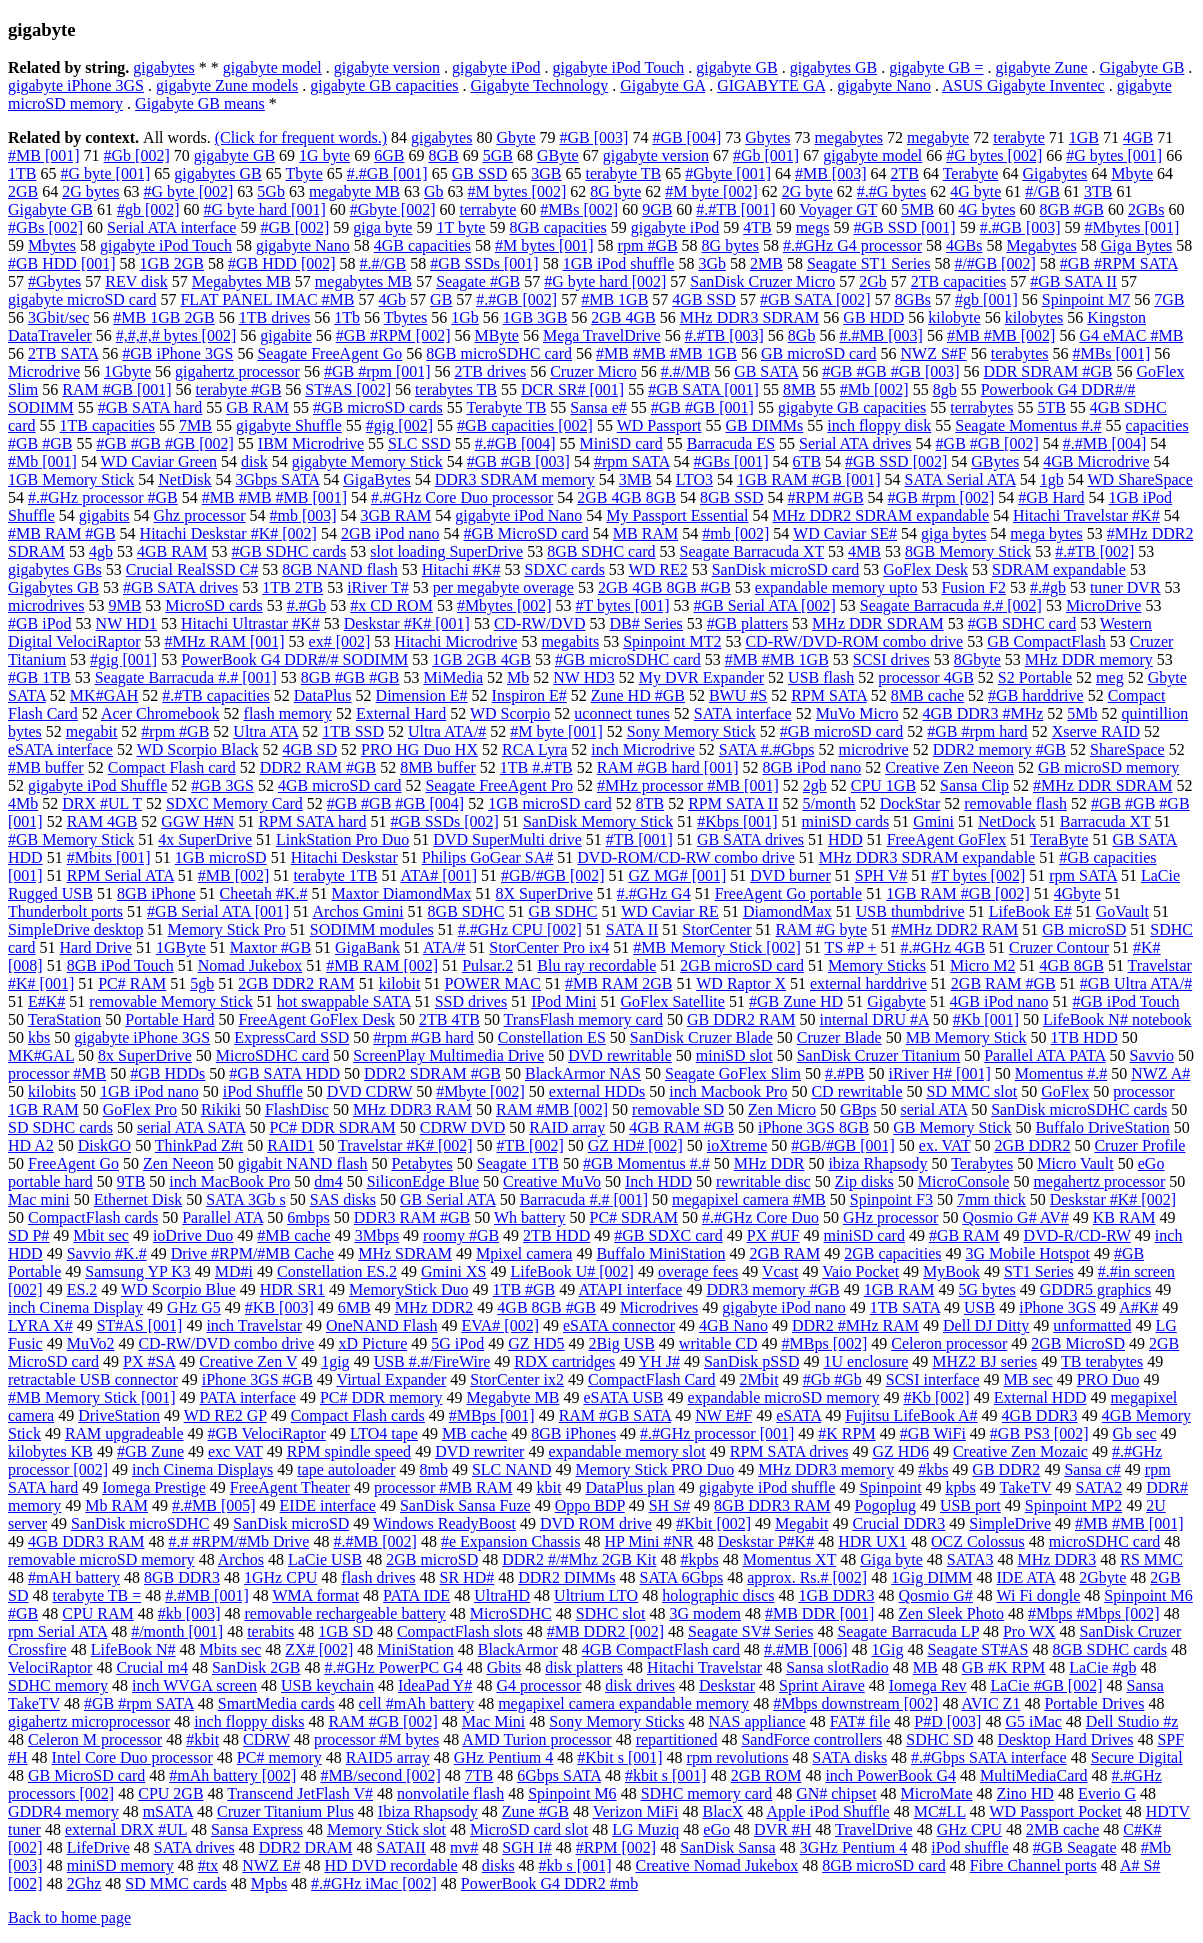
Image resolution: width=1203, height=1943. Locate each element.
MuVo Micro (857, 713)
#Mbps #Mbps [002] (1094, 1613)
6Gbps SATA (559, 1775)
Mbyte (1132, 173)
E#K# (46, 1001)
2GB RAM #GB (1003, 983)
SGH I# (526, 1847)
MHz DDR (769, 1163)
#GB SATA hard (150, 407)
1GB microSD (221, 857)
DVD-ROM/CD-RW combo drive (685, 857)
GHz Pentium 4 (504, 1757)
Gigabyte (896, 1001)
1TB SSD (353, 731)
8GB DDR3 (182, 1577)
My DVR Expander (701, 677)
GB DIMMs (765, 425)
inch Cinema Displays (202, 1469)
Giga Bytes (1137, 245)
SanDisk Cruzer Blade (701, 1037)
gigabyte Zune (1042, 67)
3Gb (712, 263)
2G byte (807, 191)
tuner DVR (1125, 587)
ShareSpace (1127, 749)
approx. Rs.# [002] (807, 1577)
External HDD (1040, 1397)
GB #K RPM (1004, 1667)
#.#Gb (307, 605)
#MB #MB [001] (1129, 1523)
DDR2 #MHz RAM (855, 1325)
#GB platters (747, 623)
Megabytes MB (241, 281)
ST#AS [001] (140, 1325)
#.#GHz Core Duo (760, 1217)
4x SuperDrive (205, 839)
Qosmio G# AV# (1015, 1217)
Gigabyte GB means (200, 103)
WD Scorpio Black (198, 749)
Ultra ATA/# (447, 731)
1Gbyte (127, 371)
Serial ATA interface (171, 227)
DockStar (910, 803)
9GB (657, 209)
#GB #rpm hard (977, 731)
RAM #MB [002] (552, 1109)
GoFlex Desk (925, 569)
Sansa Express (257, 1829)
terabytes (1020, 353)
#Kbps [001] (737, 821)
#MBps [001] (492, 1415)
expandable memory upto (836, 587)
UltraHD (502, 1595)
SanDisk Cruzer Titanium (879, 1055)
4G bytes (986, 209)
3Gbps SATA (278, 479)
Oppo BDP (590, 1505)
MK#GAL (41, 1055)
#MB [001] (44, 155)
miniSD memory (120, 1865)
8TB (650, 803)
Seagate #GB (478, 281)
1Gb (465, 317)
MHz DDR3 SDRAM (750, 317)
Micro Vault (1075, 1163)
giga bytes (953, 533)
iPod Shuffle (263, 1091)
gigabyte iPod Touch (618, 67)
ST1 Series (1039, 1271)
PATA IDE (416, 1595)
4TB (757, 227)
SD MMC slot (971, 1091)
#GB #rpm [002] (941, 497)
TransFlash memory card (583, 1019)
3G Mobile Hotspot (1027, 1253)
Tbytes (406, 317)
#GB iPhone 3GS (177, 353)
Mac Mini (494, 1721)
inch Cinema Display (75, 1307)
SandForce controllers (811, 1739)
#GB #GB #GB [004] (395, 803)
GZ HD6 (900, 1451)
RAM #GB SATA (615, 1415)
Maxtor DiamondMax (402, 893)
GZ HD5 (536, 1343)
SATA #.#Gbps (767, 749)
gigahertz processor (237, 371)
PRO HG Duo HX (419, 749)
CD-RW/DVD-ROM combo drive (854, 641)
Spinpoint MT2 (672, 641)
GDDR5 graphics (1096, 1289)
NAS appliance (756, 1721)
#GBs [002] (45, 227)
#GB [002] (294, 227)
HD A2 (31, 1145)
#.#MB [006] (806, 1649)
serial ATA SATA (191, 1127)
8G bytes (730, 245)
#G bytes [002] (994, 155)
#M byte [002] (711, 191)
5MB (917, 209)
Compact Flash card (172, 767)
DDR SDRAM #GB (1048, 371)
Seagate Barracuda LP (908, 1631)
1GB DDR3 (837, 1595)
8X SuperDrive (544, 893)
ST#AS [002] (348, 389)
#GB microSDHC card (628, 659)
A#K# (1138, 1307)
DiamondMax (787, 911)
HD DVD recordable (390, 1865)
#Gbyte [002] (393, 209)
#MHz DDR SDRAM (1103, 785)
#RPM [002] (616, 1847)
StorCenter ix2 (517, 1379)
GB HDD (873, 317)
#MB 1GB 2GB (163, 317)
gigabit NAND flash (303, 1163)
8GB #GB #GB (350, 677)
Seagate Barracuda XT (752, 551)
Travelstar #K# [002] (405, 1145)
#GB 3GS (222, 785)
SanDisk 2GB (256, 1667)
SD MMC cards (175, 1883)
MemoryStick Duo (409, 1289)
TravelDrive (874, 1829)
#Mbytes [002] (504, 605)
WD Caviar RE (670, 911)
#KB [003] (279, 1307)
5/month (828, 803)
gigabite (286, 335)
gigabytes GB (834, 67)
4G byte (975, 191)
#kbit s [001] (666, 1775)
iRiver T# (377, 587)
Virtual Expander (392, 1379)
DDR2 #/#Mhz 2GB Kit (579, 1559)
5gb (202, 983)
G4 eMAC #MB (1131, 335)
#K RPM (846, 1433)
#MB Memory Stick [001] (92, 1397)
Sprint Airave (822, 1685)
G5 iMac (1033, 1721)
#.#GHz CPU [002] (520, 929)
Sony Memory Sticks (616, 1721)
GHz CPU (969, 1829)
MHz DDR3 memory (826, 1469)
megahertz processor (1099, 1181)
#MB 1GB (614, 299)
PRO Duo (1108, 1379)
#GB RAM (964, 1235)
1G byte (324, 155)
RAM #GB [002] (382, 1721)
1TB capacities (108, 425)
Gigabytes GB (53, 587)
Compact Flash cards (358, 1415)
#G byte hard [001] (265, 209)
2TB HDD (556, 1235)
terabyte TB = (96, 1595)
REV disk (136, 281)
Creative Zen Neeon (949, 767)
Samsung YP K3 (138, 1271)
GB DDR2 (1006, 1469)
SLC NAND (512, 1469)
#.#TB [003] (724, 335)
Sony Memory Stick (691, 731)
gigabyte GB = (936, 67)
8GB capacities (557, 227)
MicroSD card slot (529, 1829)
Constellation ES (552, 1037)
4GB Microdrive (1096, 461)
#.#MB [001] (207, 1595)
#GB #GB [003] (518, 461)
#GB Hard (1051, 497)
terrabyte (487, 209)
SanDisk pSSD (752, 1361)
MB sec (1028, 1379)
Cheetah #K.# (264, 893)
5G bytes (986, 1289)
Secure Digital (1137, 1757)
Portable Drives (1094, 1703)
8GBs (913, 299)
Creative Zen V (248, 1361)
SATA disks (849, 1757)
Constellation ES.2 (337, 1271)
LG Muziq (645, 1829)
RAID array (567, 1127)
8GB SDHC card (601, 551)
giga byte (382, 227)
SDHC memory (58, 1685)
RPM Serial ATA (120, 875)
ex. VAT (945, 1145)
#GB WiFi (933, 1433)
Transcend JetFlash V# (300, 1793)
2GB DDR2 (1032, 1145)
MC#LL (940, 1811)
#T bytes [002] (978, 875)
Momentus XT (789, 1559)
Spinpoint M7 (1086, 299)
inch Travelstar (254, 1325)
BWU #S (738, 695)
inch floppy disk (879, 425)
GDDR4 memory (63, 1811)
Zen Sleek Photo (951, 1613)
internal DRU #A (873, 1019)
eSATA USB (623, 1397)
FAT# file (860, 1721)
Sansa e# (598, 407)
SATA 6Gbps (682, 1577)
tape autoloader (346, 1469)
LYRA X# (40, 1325)
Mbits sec (231, 1649)
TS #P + (851, 947)
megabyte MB (354, 191)
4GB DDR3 (1040, 1415)
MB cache (474, 1433)
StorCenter (716, 929)
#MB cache (293, 1235)
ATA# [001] (439, 875)
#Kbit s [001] (619, 1757)
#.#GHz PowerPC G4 (393, 1667)
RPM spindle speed (349, 1451)
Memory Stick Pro (227, 929)
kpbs (961, 1487)
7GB (1169, 299)
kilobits (52, 1091)
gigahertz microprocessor (89, 1721)
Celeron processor (949, 1343)
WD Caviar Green (159, 461)
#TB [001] (639, 839)
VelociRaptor (50, 1667)
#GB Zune (150, 1451)
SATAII (400, 1847)
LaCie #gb (1102, 1667)
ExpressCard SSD (291, 1037)
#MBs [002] (579, 209)
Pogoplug (885, 1505)
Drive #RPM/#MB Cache (253, 1253)
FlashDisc (297, 1109)
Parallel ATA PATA (1044, 1055)
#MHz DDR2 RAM (954, 929)
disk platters (584, 1667)
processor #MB (57, 1073)
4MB (864, 551)
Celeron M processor (95, 1739)
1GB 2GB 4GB (481, 659)
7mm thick (991, 1199)
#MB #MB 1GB (777, 659)
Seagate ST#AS (978, 1649)
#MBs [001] (1111, 353)
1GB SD (345, 1631)
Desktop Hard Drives (1065, 1739)
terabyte (1019, 137)
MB (925, 1667)
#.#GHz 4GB (943, 947)
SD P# (28, 1235)
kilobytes (1034, 317)
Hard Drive (96, 947)
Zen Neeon (178, 1163)
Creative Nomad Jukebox (717, 1865)
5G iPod (457, 1343)
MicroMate (937, 1793)
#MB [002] (234, 875)
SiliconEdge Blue (423, 1181)
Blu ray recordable (596, 965)
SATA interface (743, 713)
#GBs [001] (731, 461)
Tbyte (303, 173)
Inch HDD (658, 1181)
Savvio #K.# (107, 1253)
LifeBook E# (1030, 911)
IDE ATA (1026, 1577)
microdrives (46, 605)
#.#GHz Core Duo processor (462, 497)
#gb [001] (986, 299)
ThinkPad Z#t (199, 1145)
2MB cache (1062, 1829)
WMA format (315, 1595)
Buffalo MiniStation (660, 1253)
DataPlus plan (629, 1487)
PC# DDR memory (381, 1397)
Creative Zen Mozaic (1020, 1451)
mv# (464, 1847)
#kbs (933, 1469)
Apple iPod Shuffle (827, 1811)
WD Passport (659, 425)
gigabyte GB (736, 67)
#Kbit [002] (713, 1523)
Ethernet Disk (138, 1199)
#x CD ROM (391, 605)
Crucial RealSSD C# (192, 569)
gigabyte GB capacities (384, 85)
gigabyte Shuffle (289, 425)
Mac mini (39, 1199)
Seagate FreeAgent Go (329, 353)
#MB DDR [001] (819, 1613)
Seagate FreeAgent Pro (499, 785)
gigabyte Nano (884, 85)
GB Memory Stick (952, 1127)
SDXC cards (564, 569)
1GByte (181, 947)
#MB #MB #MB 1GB (666, 353)
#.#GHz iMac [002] (374, 1883)
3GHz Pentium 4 (854, 1847)
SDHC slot (611, 1613)
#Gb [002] (137, 155)
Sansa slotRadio (837, 1667)
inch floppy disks (249, 1721)
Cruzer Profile (1139, 1145)
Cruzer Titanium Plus (285, 1811)
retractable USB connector (93, 1379)
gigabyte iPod (496, 67)
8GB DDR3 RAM (772, 1505)
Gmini (933, 821)
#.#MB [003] (881, 335)
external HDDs (597, 1091)
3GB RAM (396, 515)
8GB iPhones (573, 1433)
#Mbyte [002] (480, 1091)
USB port (970, 1505)
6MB (354, 1307)
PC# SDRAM (634, 1217)
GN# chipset (836, 1793)
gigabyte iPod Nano (518, 515)
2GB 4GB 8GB (626, 497)
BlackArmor (518, 1649)
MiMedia (454, 677)
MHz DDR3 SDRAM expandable (927, 857)
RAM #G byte (822, 929)
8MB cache (927, 695)
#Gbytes (54, 281)
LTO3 (694, 479)
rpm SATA (1083, 875)
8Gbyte (977, 659)
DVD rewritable (620, 1055)
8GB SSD (732, 497)
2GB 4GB (623, 317)
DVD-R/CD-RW (1077, 1235)
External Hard (401, 713)
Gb (434, 191)
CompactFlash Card (652, 1379)
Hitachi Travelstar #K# (1086, 515)
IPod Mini (563, 1001)
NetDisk (184, 479)
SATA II (632, 929)
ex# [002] (340, 641)
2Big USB (622, 1343)
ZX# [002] (319, 1649)
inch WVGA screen (194, 1685)
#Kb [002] (936, 1397)
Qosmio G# (936, 1595)
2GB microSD (432, 1559)
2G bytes (90, 191)
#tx (208, 1865)
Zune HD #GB (638, 695)
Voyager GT (838, 209)
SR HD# (467, 1577)
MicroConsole (964, 1181)
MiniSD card (621, 443)
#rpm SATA (632, 461)
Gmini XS (453, 1271)
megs (813, 227)
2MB (766, 263)
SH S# (669, 1505)
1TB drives (275, 317)
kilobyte (954, 317)
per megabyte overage (503, 587)
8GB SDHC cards (1109, 1649)
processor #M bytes (376, 1739)
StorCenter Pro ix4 (549, 947)
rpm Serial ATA (57, 1631)
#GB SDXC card (668, 1235)
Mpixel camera (524, 1253)
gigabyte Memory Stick (367, 461)
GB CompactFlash (1046, 641)
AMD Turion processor (536, 1739)
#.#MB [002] (375, 1541)
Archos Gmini (357, 911)
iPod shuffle (969, 1847)
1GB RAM (899, 1289)
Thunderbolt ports (65, 911)
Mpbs (269, 1883)
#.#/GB (383, 263)
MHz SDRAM (405, 1253)
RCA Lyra (534, 749)
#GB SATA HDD (284, 1073)
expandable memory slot (626, 1451)
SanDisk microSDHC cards (1079, 1109)
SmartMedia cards (276, 1703)
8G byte (615, 191)
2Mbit (759, 1379)
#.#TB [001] (735, 209)
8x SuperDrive (145, 1055)
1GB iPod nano (149, 1091)
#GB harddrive (1036, 695)
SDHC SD (939, 1739)
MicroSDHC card (272, 1055)
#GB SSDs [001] (484, 263)
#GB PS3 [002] (1039, 1433)
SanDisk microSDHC (140, 1523)
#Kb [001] (986, 1019)
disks (498, 1865)
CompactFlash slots (460, 1631)
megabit (92, 731)
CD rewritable (856, 1091)
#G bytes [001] (1114, 155)
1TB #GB (524, 1289)
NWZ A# (1160, 1073)
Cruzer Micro (593, 371)
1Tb (347, 317)
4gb (101, 551)
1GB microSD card (550, 803)
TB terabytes (1102, 1361)
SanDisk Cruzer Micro (762, 281)
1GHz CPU (280, 1577)
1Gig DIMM (931, 1577)
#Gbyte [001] (728, 173)
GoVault (1122, 911)
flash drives (378, 1577)
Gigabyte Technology (540, 85)
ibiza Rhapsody (877, 1163)
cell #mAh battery (417, 1703)
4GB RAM (172, 551)
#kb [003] (189, 1613)
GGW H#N (197, 821)
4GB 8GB (1071, 965)
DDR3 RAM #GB (412, 1217)
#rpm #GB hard (423, 1037)
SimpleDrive (1010, 1523)
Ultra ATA (265, 731)
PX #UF (773, 1235)
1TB (22, 173)
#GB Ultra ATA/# (1136, 983)
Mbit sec (101, 1235)
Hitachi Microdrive (455, 641)
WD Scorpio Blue (178, 1289)
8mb (433, 1469)
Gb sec (1135, 1433)
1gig (335, 1361)
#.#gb (1048, 587)
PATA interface (248, 1397)
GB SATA (766, 371)
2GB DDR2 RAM (296, 983)
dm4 (328, 1181)
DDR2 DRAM (306, 1847)
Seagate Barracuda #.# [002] (951, 605)
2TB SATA (63, 353)
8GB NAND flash (340, 569)
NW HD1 (126, 623)
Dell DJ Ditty (986, 1325)
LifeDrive (98, 1847)
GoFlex (1065, 1091)
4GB (1138, 137)
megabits (570, 641)
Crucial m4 (152, 1667)
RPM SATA (829, 695)
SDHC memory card (707, 1793)
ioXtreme (737, 1145)
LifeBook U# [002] (572, 1271)
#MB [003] (831, 173)
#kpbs (699, 1559)
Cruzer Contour (1059, 947)
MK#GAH (104, 695)
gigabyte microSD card (82, 299)
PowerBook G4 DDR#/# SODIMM (294, 659)
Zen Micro (782, 1109)
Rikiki (221, 1109)
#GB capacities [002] (525, 425)
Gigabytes (1054, 173)
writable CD (718, 1343)
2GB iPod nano (390, 533)
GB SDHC (563, 911)
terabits (270, 1631)
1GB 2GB (172, 263)
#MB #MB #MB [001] (274, 497)
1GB (1084, 137)
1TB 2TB (292, 587)
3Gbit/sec (58, 317)
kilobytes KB (50, 1451)
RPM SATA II (733, 803)
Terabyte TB (506, 407)
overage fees (698, 1271)
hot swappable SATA (344, 1001)
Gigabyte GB (1141, 67)
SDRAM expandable (1059, 569)
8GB (443, 155)
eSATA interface (60, 749)
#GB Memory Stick (71, 839)
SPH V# (881, 875)
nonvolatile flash (450, 1793)
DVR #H (782, 1829)
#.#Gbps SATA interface (989, 1757)
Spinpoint (890, 1487)
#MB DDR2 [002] (605, 1631)
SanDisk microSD (291, 1523)
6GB (389, 155)
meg (1110, 677)
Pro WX (1029, 1631)
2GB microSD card (742, 965)
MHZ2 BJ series (984, 1361)
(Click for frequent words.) (301, 137)
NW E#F (723, 1415)
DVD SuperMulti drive (507, 839)
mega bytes (1046, 533)
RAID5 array (388, 1757)
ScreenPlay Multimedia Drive (448, 1055)
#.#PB (845, 1073)
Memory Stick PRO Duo (654, 1469)
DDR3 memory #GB (772, 1289)
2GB (23, 191)
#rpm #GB (175, 731)
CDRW (266, 1739)
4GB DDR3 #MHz (982, 713)
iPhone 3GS (1057, 1307)
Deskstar (727, 1685)
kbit (549, 1487)
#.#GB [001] (387, 173)
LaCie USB (325, 1559)
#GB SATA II (1073, 281)
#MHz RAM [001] (225, 641)
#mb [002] (735, 533)
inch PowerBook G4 (890, 1775)
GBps (858, 1109)
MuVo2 (91, 1343)
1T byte (460, 227)
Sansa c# (1092, 1469)
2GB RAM (784, 1253)
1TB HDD (1084, 1037)
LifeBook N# (133, 1649)
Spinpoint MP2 (1073, 1505)
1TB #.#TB (536, 767)
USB (979, 1307)
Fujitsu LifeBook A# (911, 1415)
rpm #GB (648, 245)
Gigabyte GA (662, 85)
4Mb (23, 803)
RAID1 (290, 1145)
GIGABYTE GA (771, 85)
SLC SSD (419, 443)
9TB (131, 1181)
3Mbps (377, 1235)
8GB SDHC (466, 911)
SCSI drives (891, 659)
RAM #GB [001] (116, 389)
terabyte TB (624, 173)
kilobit (400, 983)
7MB (195, 425)
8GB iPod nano (812, 767)
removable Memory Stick (171, 1001)
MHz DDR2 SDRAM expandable (881, 515)
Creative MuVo (552, 1181)
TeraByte (1059, 839)
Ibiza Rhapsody (428, 1811)
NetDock (1007, 821)
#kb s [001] (575, 1865)
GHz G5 (194, 1307)
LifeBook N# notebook (1117, 1019)
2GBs (1146, 209)
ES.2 (82, 1289)
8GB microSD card (884, 1865)
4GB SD (309, 749)
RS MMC (1151, 1559)
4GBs (964, 245)
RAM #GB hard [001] (668, 767)
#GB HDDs (167, 1073)
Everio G (1107, 1793)
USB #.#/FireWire (432, 1361)
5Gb (271, 191)
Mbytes (52, 245)
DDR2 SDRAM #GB (432, 1073)
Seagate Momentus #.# (1028, 425)
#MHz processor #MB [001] (688, 785)
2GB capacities (892, 1253)
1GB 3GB (535, 317)
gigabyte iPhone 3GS (76, 85)
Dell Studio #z (1132, 1721)
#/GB (1042, 191)
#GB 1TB (39, 677)
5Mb (1082, 713)
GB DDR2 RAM (741, 1019)
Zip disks (864, 1181)
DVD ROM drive (596, 1523)
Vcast (780, 1271)
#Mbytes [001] (1132, 227)
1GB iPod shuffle (619, 263)
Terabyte (971, 173)
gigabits (104, 515)
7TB (479, 1775)
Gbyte (515, 137)
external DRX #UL (126, 1829)
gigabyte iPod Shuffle (97, 785)
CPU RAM (98, 1613)
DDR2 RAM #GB (318, 767)
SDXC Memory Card (234, 803)
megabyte (938, 137)
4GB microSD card (340, 785)
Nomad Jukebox (250, 965)
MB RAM (645, 533)
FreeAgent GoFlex (947, 839)
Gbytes (767, 137)
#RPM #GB (826, 497)
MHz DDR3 (1057, 1559)
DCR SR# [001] (572, 389)
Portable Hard (169, 1019)
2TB (905, 173)
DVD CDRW (370, 1091)
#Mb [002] (874, 389)
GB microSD (1084, 929)
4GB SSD (704, 299)
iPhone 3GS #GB (257, 1379)
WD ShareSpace (1140, 479)
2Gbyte (1102, 1577)
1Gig (888, 1649)
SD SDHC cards (60, 1127)
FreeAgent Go (73, 1163)
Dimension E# (422, 695)
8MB (799, 389)
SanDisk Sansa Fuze (465, 1505)
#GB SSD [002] (896, 461)
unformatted (1092, 1325)
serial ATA (934, 1109)
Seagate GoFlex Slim (733, 1073)
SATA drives (194, 1847)
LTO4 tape (384, 1433)
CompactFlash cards (93, 1217)
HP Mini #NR (648, 1541)
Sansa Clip (974, 785)
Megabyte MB (513, 1397)
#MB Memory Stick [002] (717, 947)
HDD (845, 839)
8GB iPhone (156, 893)
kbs (39, 1037)
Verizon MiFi (636, 1811)
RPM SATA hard (312, 821)
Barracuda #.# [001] (584, 1199)
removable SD (678, 1109)
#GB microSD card (842, 731)
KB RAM (1124, 1217)
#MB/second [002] (380, 1775)
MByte (497, 335)
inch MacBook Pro (229, 1181)
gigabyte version (387, 67)
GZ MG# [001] (678, 875)
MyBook (951, 1271)
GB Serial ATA (448, 1199)
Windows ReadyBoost (444, 1523)
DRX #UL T (102, 803)
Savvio (1152, 1055)
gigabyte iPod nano (784, 1307)
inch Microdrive (643, 749)
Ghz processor (199, 515)
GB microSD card (819, 353)
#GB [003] (593, 137)
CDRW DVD (463, 1127)
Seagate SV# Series (750, 1631)
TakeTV (1026, 1487)
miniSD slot (734, 1055)
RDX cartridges (564, 1361)
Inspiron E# (529, 695)
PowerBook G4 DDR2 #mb (549, 1883)
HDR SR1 (292, 1289)
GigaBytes (377, 479)
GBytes (995, 461)
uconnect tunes (622, 713)
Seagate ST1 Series (869, 263)
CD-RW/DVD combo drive (226, 1343)
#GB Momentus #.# (646, 1163)
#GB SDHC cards (289, 551)
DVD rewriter (479, 1451)
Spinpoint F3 (891, 1199)
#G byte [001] (105, 173)
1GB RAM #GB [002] (958, 893)
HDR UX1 (872, 1541)
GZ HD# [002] (635, 1145)
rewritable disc (763, 1181)
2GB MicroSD (1078, 1343)
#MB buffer (46, 767)
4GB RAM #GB (681, 1127)
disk (254, 461)
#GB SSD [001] (904, 227)
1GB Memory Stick (71, 479)
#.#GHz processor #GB (103, 497)
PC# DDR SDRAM (332, 1127)
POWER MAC (493, 983)
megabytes (849, 137)
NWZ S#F (933, 353)
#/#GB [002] (994, 263)
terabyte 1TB (335, 875)
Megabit (801, 1523)
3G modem (705, 1613)
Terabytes (982, 1163)
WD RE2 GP (225, 1415)
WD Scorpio (510, 713)
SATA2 (1098, 1487)
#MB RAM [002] (382, 965)
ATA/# (444, 947)
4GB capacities (422, 245)
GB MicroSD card (86, 1775)
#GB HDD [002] (282, 263)
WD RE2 (658, 569)
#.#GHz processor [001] (717, 1433)
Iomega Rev (928, 1685)
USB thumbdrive (910, 911)
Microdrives (659, 1307)
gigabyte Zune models (227, 85)
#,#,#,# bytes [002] (176, 335)
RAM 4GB (102, 821)
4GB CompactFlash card (661, 1649)
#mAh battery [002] (232, 1775)
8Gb (802, 335)
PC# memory (279, 1757)
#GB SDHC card (1022, 623)
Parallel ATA (222, 1217)
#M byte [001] (556, 731)
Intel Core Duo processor (132, 1757)
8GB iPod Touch (120, 965)
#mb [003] (302, 515)
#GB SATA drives (180, 587)
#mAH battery (74, 1577)
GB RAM (257, 407)
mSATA (168, 1811)
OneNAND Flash (382, 1325)
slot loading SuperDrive (446, 551)
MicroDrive (1104, 605)
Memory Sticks (877, 965)
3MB (635, 479)
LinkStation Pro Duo (342, 839)
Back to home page (69, 1917)
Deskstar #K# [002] (1113, 1199)
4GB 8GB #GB (546, 1307)
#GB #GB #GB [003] (890, 371)
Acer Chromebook (160, 713)
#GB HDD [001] (62, 263)
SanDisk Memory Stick (598, 821)
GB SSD (480, 173)
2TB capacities (959, 281)
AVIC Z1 (991, 1703)
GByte (558, 155)
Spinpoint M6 (572, 1793)
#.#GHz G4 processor (852, 245)
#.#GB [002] (516, 299)
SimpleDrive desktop (76, 929)
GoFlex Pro (140, 1109)
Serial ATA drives (855, 443)
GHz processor (891, 1217)
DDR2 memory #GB (999, 749)
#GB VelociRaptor (267, 1433)
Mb (518, 677)
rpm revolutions (738, 1757)
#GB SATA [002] (815, 299)
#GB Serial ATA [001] (218, 911)
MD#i (234, 1271)
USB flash (821, 677)
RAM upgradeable (124, 1433)
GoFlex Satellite (672, 1001)
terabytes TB (456, 389)
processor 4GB (926, 677)
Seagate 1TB (518, 1163)
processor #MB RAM (443, 1487)
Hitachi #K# (461, 569)
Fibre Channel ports (1033, 1865)
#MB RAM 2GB (619, 983)
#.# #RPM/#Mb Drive (238, 1541)
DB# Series (645, 623)
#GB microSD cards (378, 407)
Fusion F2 (973, 587)
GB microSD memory (1108, 767)
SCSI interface (933, 1379)
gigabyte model (272, 67)
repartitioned (677, 1739)
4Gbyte (1077, 893)
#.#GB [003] (1020, 227)
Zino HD (1025, 1793)
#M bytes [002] (517, 191)
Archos (241, 1559)
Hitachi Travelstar (704, 1667)
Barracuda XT (1105, 821)
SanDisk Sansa (728, 1847)
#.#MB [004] (1105, 443)
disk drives (640, 1685)
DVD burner (790, 875)
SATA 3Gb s (246, 1199)
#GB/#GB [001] (843, 1145)
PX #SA (149, 1361)
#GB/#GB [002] (553, 875)
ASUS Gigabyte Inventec (1023, 85)
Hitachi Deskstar (344, 857)
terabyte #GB (239, 389)
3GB (546, 173)
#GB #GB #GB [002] (164, 443)
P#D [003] (947, 1721)
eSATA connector (619, 1325)
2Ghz (84, 1883)
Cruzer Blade (839, 1037)
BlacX (722, 1811)
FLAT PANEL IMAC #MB (267, 299)
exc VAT (235, 1451)
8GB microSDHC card (499, 353)
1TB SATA (905, 1307)
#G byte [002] (189, 191)
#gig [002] (399, 425)
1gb (1052, 479)
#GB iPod (40, 623)
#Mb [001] (42, 461)
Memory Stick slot (386, 1829)
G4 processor (538, 1685)
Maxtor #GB (270, 947)
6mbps (308, 1217)
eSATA (798, 1415)
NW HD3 (583, 677)
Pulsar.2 (487, 965)
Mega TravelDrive (602, 335)
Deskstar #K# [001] (407, 623)
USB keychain (327, 1685)
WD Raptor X (741, 983)
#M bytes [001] (544, 245)
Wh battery (530, 1217)
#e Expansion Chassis (511, 1541)
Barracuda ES (731, 443)
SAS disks (343, 1199)
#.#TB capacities (216, 695)
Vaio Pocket (860, 1271)
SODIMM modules (372, 929)
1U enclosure (866, 1361)
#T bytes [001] (623, 605)
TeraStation (65, 1019)
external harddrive (868, 983)
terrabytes (981, 407)
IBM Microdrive (311, 443)
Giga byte (891, 1559)
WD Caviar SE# (845, 533)
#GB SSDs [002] (444, 821)
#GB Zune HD (796, 1001)
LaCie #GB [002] (1047, 1685)
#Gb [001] (766, 155)
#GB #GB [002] (987, 443)
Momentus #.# (1061, 1073)
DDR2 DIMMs (566, 1577)
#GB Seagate (1075, 1847)
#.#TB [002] (1094, 551)
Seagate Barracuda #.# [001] (186, 677)
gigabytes (163, 67)
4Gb (393, 299)
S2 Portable (1035, 677)
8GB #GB (1071, 209)
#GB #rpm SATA (139, 1703)
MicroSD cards (213, 605)
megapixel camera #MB (749, 1199)
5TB (1051, 407)
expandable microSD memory (784, 1397)
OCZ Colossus (978, 1541)
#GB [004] (686, 137)
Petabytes (422, 1163)
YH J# (659, 1361)
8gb (945, 389)
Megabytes (1041, 245)
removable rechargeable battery (344, 1613)
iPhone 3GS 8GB (813, 1127)
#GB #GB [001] (702, 407)
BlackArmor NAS (583, 1073)
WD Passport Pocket (1055, 1811)
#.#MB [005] (214, 1505)
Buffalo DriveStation (1102, 1127)
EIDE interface (328, 1505)
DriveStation (119, 1415)
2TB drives (491, 371)
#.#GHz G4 (654, 893)
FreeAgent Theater (290, 1487)
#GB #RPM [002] (393, 335)
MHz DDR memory (1089, 659)
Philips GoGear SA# (488, 857)
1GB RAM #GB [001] (809, 479)
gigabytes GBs (55, 569)
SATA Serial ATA (960, 479)
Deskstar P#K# (766, 1541)
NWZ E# (271, 1865)
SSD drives (471, 1001)
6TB (807, 461)
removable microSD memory (101, 1559)
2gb (815, 785)
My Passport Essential (677, 515)
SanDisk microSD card (786, 569)
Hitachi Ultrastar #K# (250, 623)
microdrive (873, 749)
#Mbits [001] (109, 857)
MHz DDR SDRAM (878, 623)
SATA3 (970, 1559)
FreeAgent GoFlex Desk (317, 1019)
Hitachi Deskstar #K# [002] (228, 533)
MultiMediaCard (1034, 1775)
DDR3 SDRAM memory (515, 479)
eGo (716, 1829)
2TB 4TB (449, 1019)
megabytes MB (363, 281)
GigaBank (367, 947)
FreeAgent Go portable (789, 893)
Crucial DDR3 (898, 1523)
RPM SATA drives (789, 1451)
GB (441, 299)
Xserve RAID (1096, 731)
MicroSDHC (511, 1613)
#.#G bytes (891, 191)
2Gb (873, 281)
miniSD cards (846, 821)
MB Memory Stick (966, 1037)
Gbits (504, 1667)
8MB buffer (438, 767)
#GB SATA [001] (703, 389)
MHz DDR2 (434, 1307)
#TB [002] (530, 1145)
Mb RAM (116, 1505)
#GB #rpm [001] (377, 371)
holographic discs (718, 1595)
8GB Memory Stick (968, 551)
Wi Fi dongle (1039, 1595)
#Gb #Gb (832, 1379)
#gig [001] (123, 659)
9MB (124, 605)
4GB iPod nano (999, 1001)
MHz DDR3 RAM (412, 1109)
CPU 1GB (883, 785)
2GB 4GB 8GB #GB (664, 587)
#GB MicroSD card (526, 533)
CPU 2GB (170, 1793)
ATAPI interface (630, 1289)
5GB (498, 155)
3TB (1098, 191)
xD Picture (372, 1343)
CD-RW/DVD (540, 623)
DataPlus (323, 695)
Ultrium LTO (596, 1595)
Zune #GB (535, 1811)
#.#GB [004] (515, 443)
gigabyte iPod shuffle (767, 1487)
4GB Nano (733, 1325)
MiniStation (415, 1649)
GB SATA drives (750, 839)
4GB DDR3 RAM (86, 1541)
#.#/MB (685, 371)
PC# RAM (132, 983)
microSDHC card (1105, 1541)
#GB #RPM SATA (1119, 263)
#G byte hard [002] (605, 281)
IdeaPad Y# (435, 1685)
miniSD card (864, 1235)
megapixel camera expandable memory (623, 1703)
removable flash (1015, 803)
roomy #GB (461, 1235)
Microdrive (44, 371)
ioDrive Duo (193, 1235)
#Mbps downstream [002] (855, 1703)
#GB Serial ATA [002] (764, 605)
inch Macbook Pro (728, 1091)
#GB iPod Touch (1125, 1001)
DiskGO (104, 1145)
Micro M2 (982, 965)
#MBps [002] (825, 1343)
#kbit (202, 1739)
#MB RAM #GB (62, 533)
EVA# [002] (500, 1325)
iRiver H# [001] (940, 1073)
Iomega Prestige (154, 1487)
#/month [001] (177, 1631)
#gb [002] (148, 209)
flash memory (288, 713)
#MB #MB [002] (1001, 335)
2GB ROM (766, 1775)
